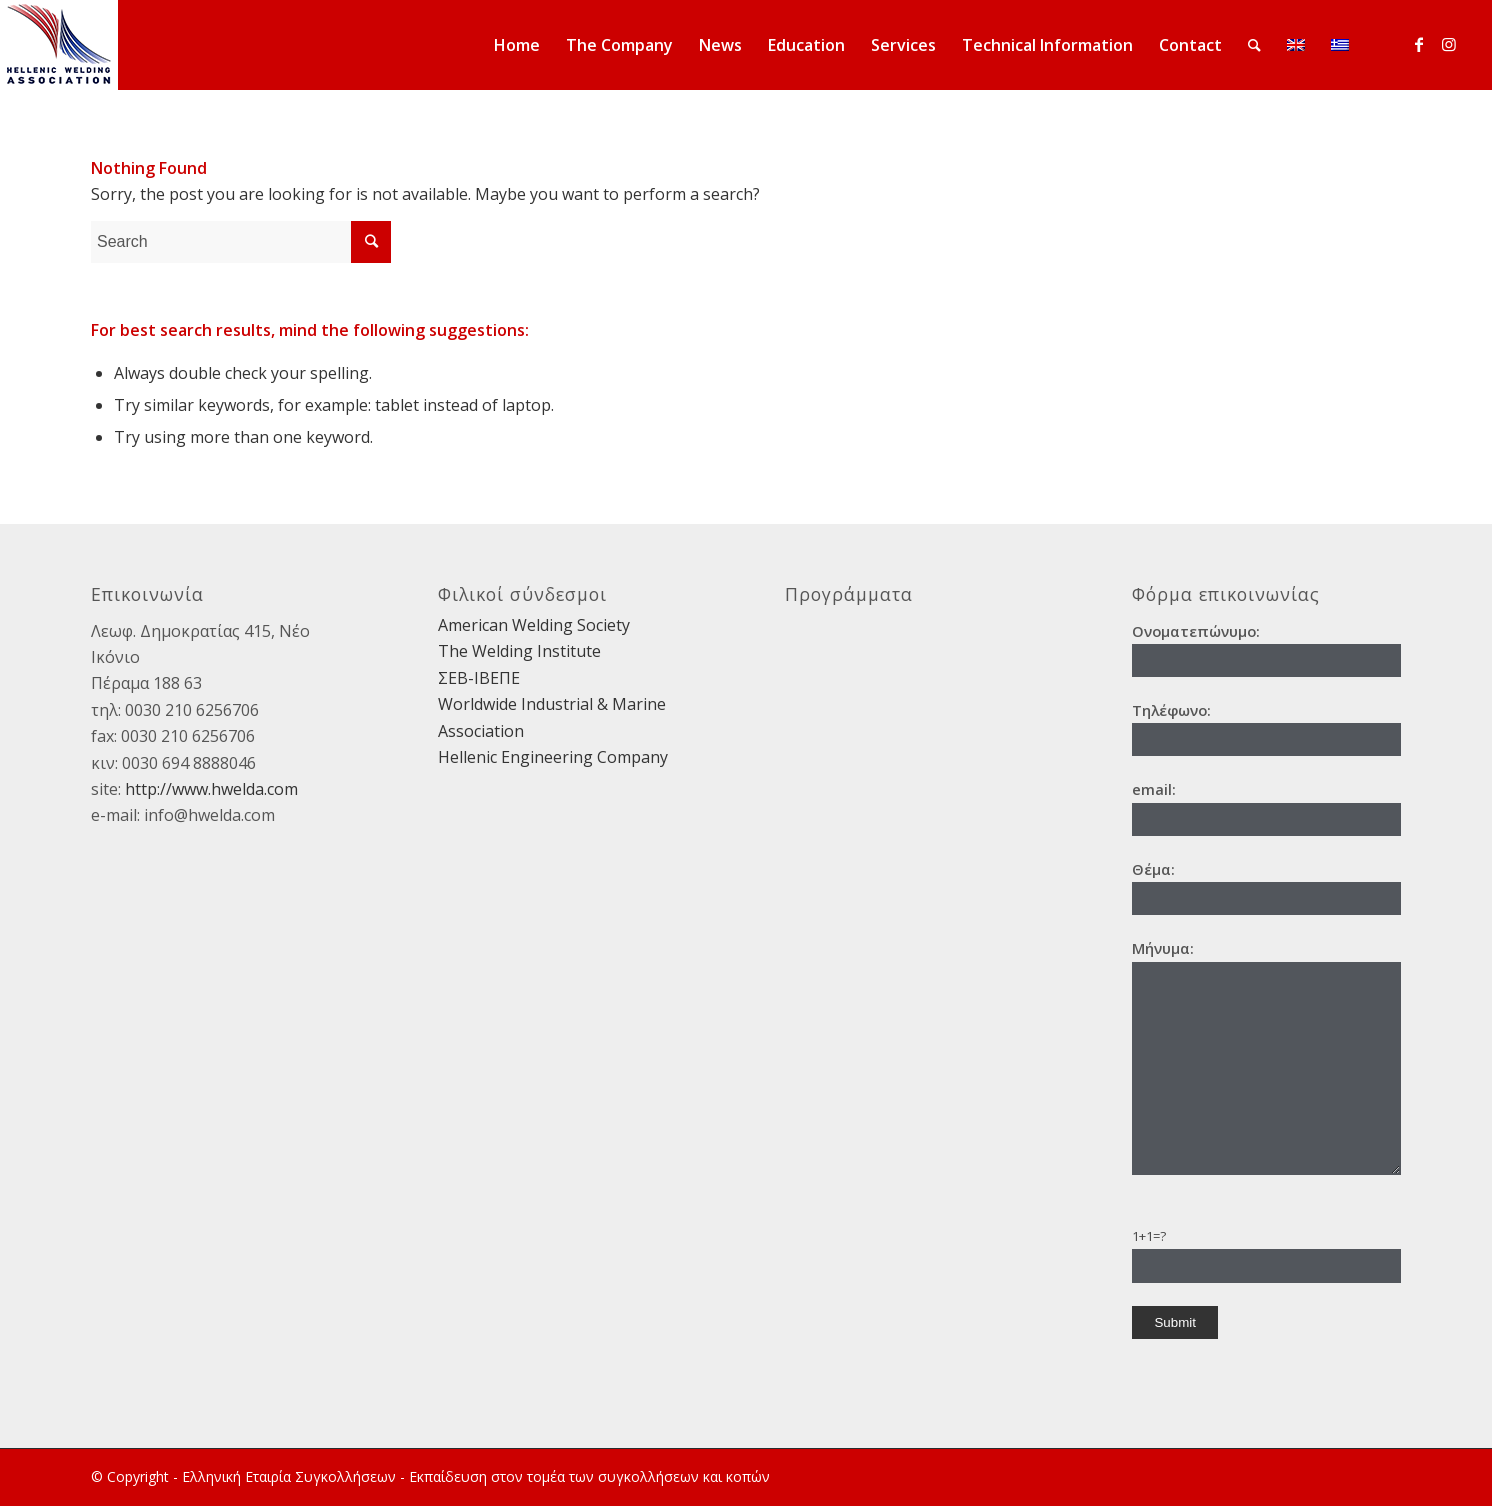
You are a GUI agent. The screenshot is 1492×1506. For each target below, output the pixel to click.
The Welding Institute (519, 651)
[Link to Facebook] (1419, 44)
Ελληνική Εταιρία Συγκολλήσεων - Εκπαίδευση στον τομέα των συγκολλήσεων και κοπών (476, 1476)
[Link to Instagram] (1449, 44)
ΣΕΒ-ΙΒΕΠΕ (479, 678)
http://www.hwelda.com (211, 789)
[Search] (1254, 45)
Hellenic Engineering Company (553, 757)
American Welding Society (534, 625)
